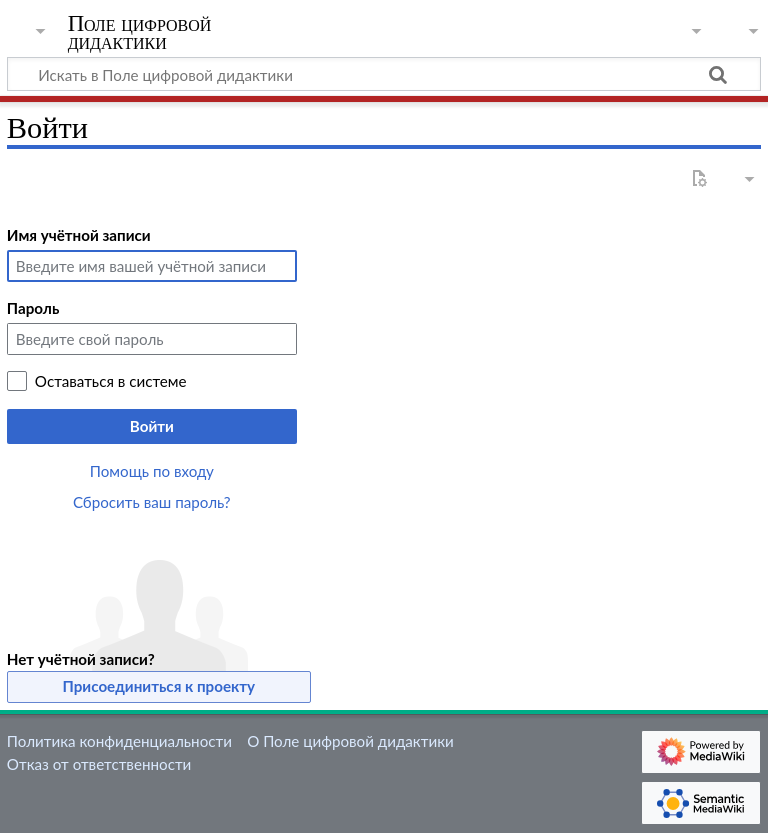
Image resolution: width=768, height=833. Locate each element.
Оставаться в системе (111, 381)
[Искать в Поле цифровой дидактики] (384, 74)
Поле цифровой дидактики (140, 33)
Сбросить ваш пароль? (152, 502)
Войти (152, 426)
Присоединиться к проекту (159, 686)
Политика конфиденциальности (119, 741)
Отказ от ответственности (99, 764)
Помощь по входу (152, 471)
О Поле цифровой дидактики (350, 741)
